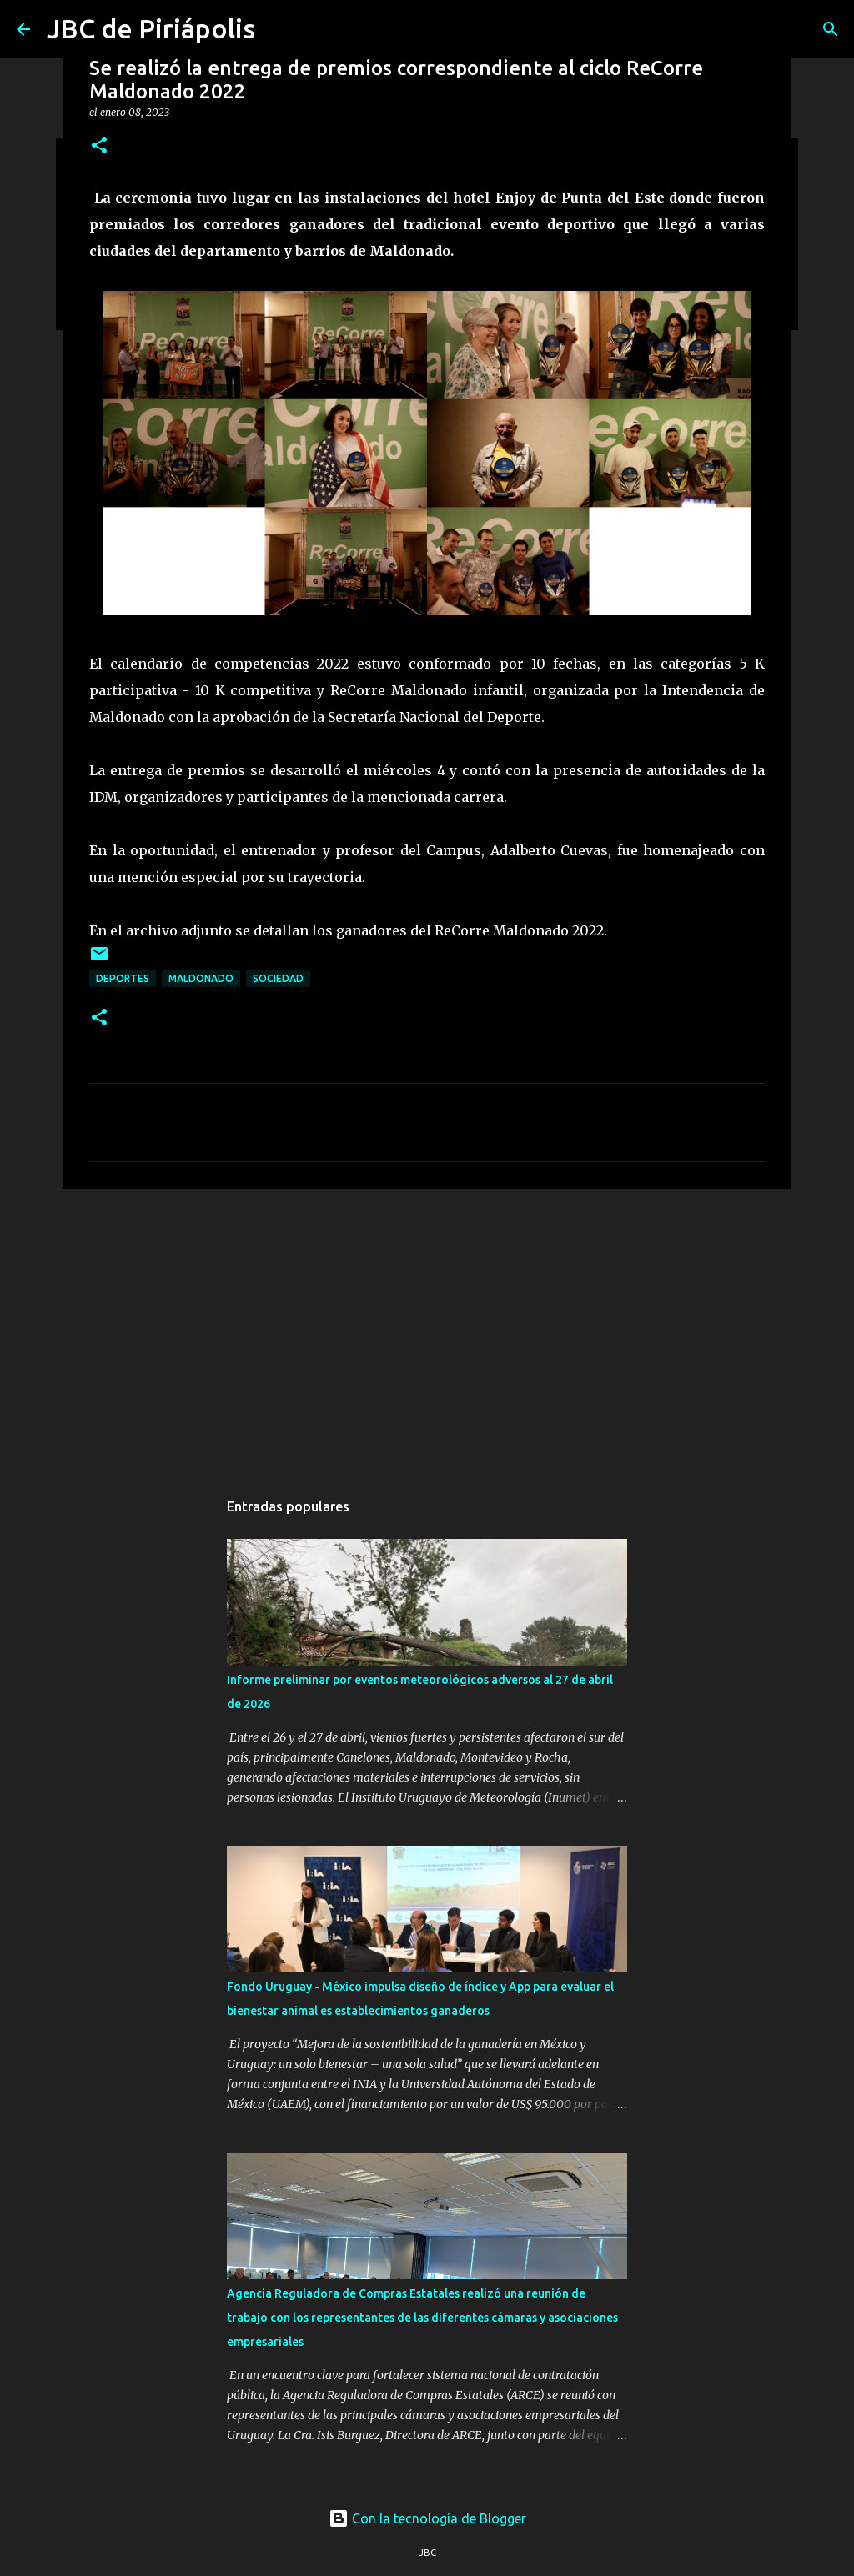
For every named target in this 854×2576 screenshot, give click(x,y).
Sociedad (278, 978)
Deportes (122, 978)
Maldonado (201, 978)
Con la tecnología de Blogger (427, 2518)
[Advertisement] (427, 1330)
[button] (99, 146)
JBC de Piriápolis (151, 28)
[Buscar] (831, 29)
